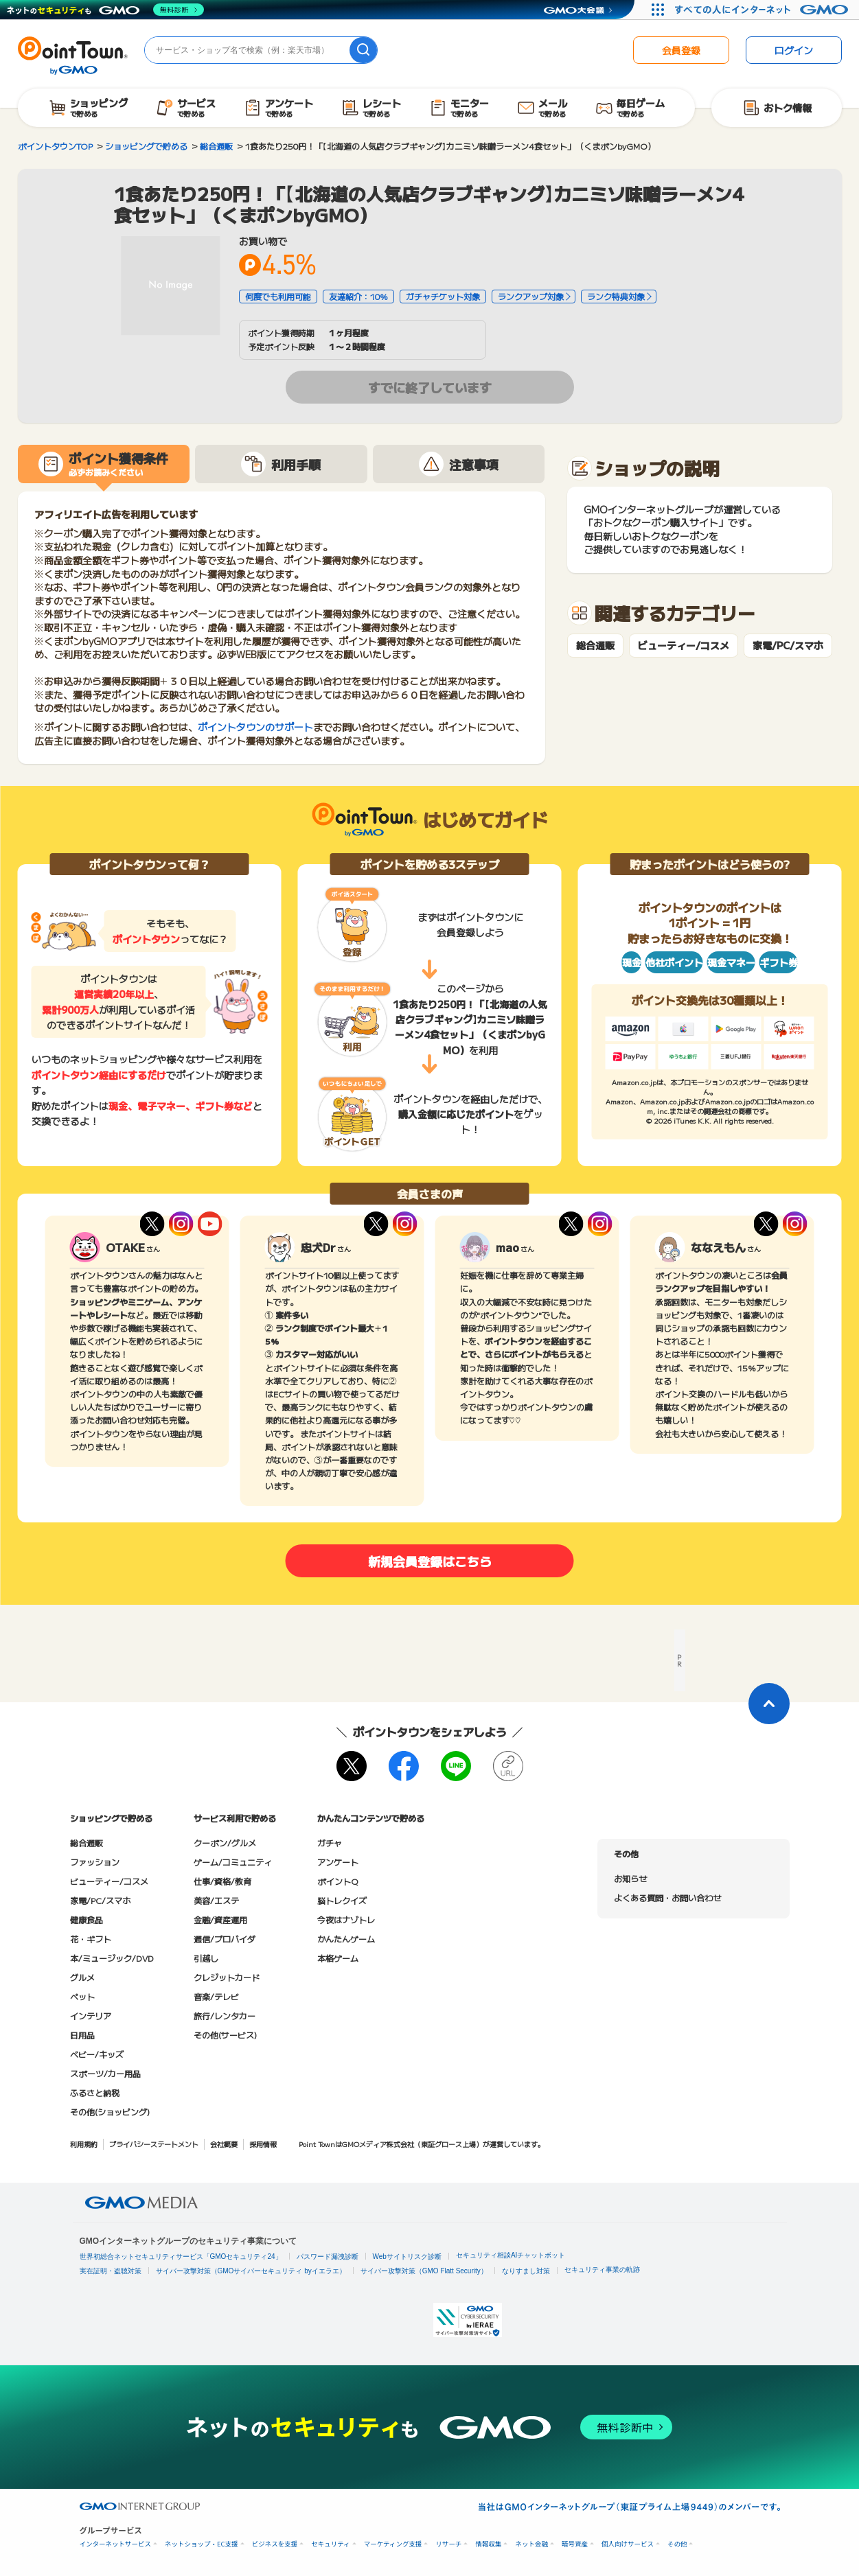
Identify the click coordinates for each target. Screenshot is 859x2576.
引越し (206, 1958)
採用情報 (263, 2144)
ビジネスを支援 (275, 2544)
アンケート (337, 1862)
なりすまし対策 (526, 2271)
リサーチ (448, 2544)
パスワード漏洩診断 (327, 2256)
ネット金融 (531, 2544)
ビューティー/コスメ (683, 645)
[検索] (363, 50)
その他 (677, 2544)
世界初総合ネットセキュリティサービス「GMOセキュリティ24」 (181, 2256)
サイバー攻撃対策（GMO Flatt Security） (424, 2271)
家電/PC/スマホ (788, 645)
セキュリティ (330, 2544)
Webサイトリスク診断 (407, 2256)
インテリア (90, 2015)
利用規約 (84, 2144)
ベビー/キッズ (97, 2054)
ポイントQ (337, 1881)
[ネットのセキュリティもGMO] (105, 9)
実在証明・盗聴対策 (110, 2271)
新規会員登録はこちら (430, 1561)
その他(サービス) (225, 2035)
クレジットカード (227, 1977)
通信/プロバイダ (224, 1939)
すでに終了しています (430, 387)
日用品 (82, 2035)
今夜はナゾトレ (346, 1919)
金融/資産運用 (220, 1919)
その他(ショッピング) (110, 2111)
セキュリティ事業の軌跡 (602, 2269)
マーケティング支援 (393, 2544)
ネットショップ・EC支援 (201, 2544)
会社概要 (224, 2144)
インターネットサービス (116, 2544)
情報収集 (488, 2544)
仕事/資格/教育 (222, 1881)
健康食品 (86, 1919)
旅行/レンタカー (224, 2015)
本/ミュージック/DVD (112, 1958)
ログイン (794, 50)
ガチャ (329, 1842)
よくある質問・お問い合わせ (667, 1897)
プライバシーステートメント (153, 2144)
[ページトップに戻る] (769, 1703)
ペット (82, 1996)
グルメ (82, 1977)
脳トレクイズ (342, 1900)
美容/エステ (216, 1900)
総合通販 (595, 645)
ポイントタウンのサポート (255, 727)
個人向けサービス (628, 2544)
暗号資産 (575, 2544)
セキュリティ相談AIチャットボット (510, 2255)
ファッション (94, 1862)
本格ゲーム (337, 1958)
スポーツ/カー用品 (105, 2073)
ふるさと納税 (94, 2092)
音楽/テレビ (216, 1996)
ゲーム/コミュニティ (233, 1862)
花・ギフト (90, 1939)
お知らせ (630, 1878)
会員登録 (681, 50)
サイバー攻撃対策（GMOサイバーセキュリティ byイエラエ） (251, 2271)
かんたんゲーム (346, 1939)
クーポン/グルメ (225, 1842)
